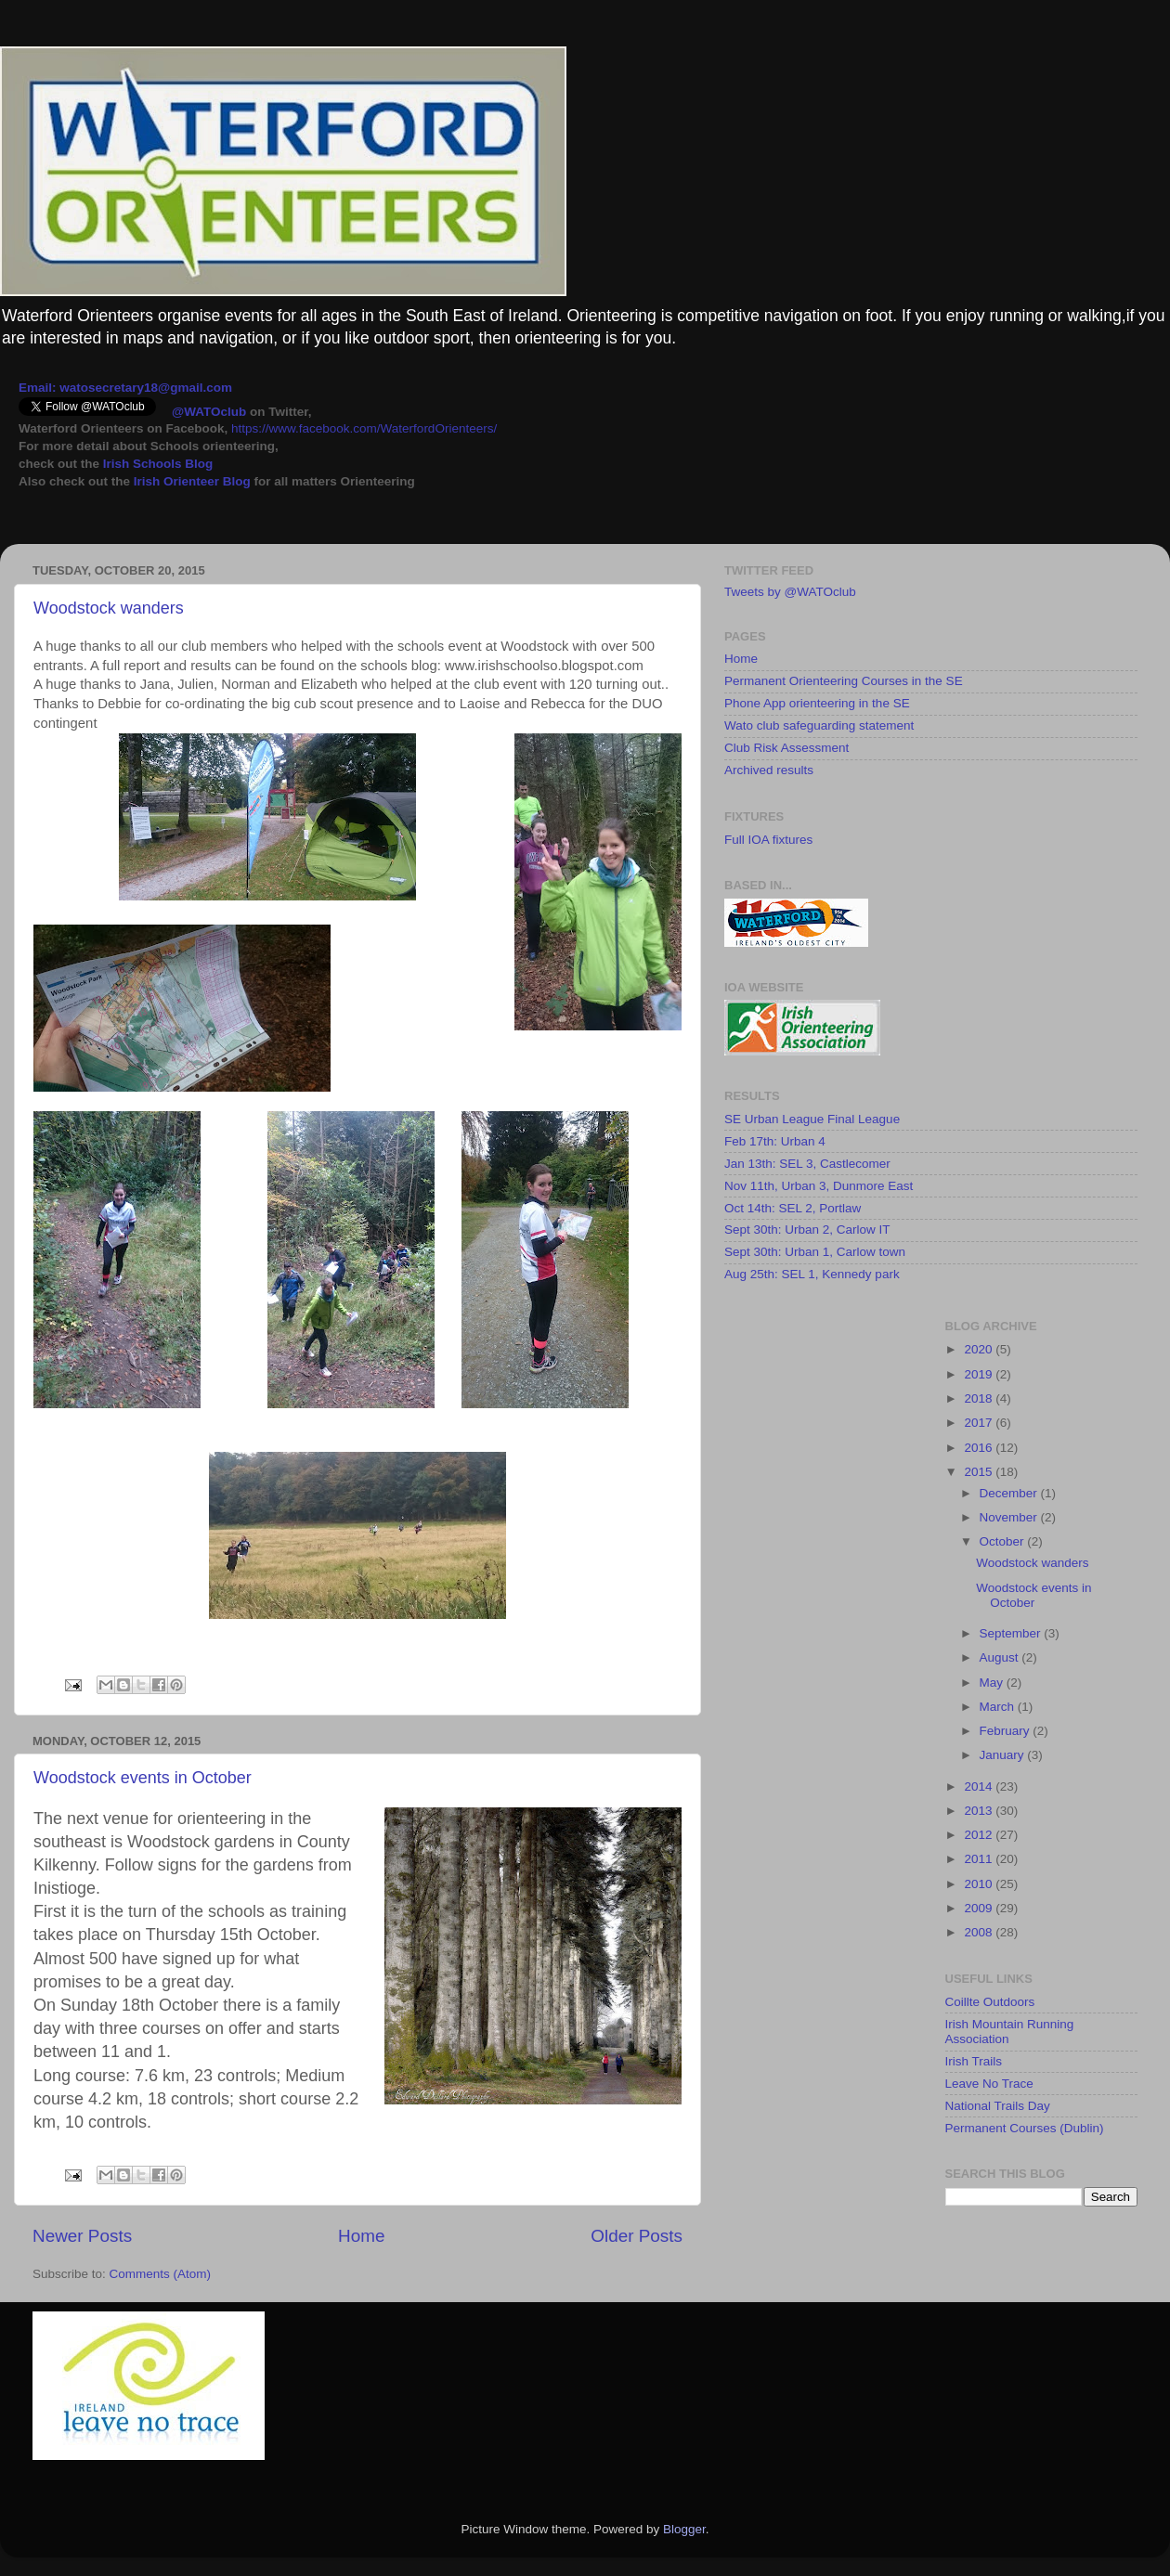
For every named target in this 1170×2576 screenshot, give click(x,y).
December (1010, 1493)
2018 (979, 1398)
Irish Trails (974, 2061)
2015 (979, 1472)
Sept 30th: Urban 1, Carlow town (814, 1252)
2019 (979, 1374)
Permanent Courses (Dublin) (1024, 2128)
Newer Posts (82, 2236)
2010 (979, 1884)
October (1004, 1541)
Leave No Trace (989, 2084)
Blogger (684, 2529)
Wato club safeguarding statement (819, 725)
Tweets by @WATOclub (790, 592)
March (999, 1707)
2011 (979, 1859)
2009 (979, 1908)
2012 (979, 1835)
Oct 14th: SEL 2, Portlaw (792, 1208)
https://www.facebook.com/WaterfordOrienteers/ (364, 428)
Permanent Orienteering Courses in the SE (843, 681)
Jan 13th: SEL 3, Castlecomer (807, 1164)
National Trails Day (997, 2106)
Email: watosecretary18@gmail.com (125, 388)
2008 (979, 1932)
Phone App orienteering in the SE (817, 703)
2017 (979, 1423)
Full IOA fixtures (768, 840)
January (1004, 1755)
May (993, 1682)
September (1012, 1633)
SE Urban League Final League (812, 1119)
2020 (979, 1349)
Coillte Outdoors (990, 2002)
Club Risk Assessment (786, 748)
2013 (979, 1811)
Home (361, 2236)
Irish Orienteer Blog (192, 481)
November (1010, 1517)
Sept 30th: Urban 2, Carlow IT (807, 1229)
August (1001, 1657)
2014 (979, 1786)
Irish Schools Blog (156, 464)
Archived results (768, 770)
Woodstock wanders (108, 608)
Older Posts (636, 2236)
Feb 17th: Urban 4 (775, 1141)
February (1007, 1731)
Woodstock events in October (142, 1777)
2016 (979, 1448)
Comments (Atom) (161, 2274)
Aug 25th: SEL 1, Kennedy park (812, 1274)
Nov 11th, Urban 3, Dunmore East (818, 1186)
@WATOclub (209, 412)
